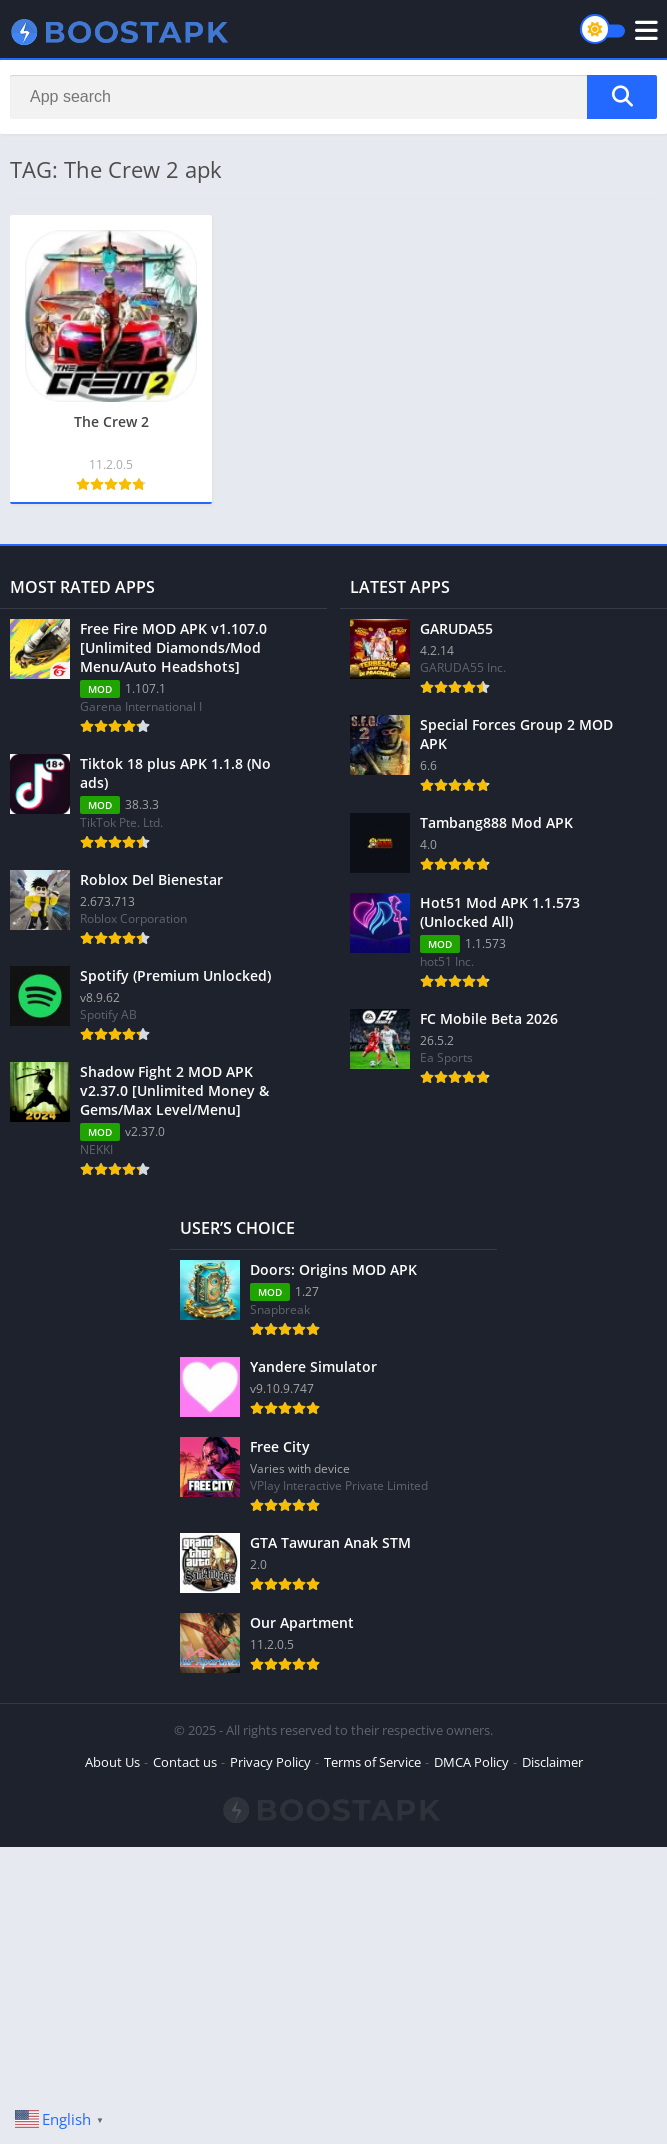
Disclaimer (552, 1762)
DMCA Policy (471, 1762)
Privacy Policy (270, 1762)
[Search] (333, 97)
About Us (112, 1762)
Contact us (185, 1762)
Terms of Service (372, 1762)
